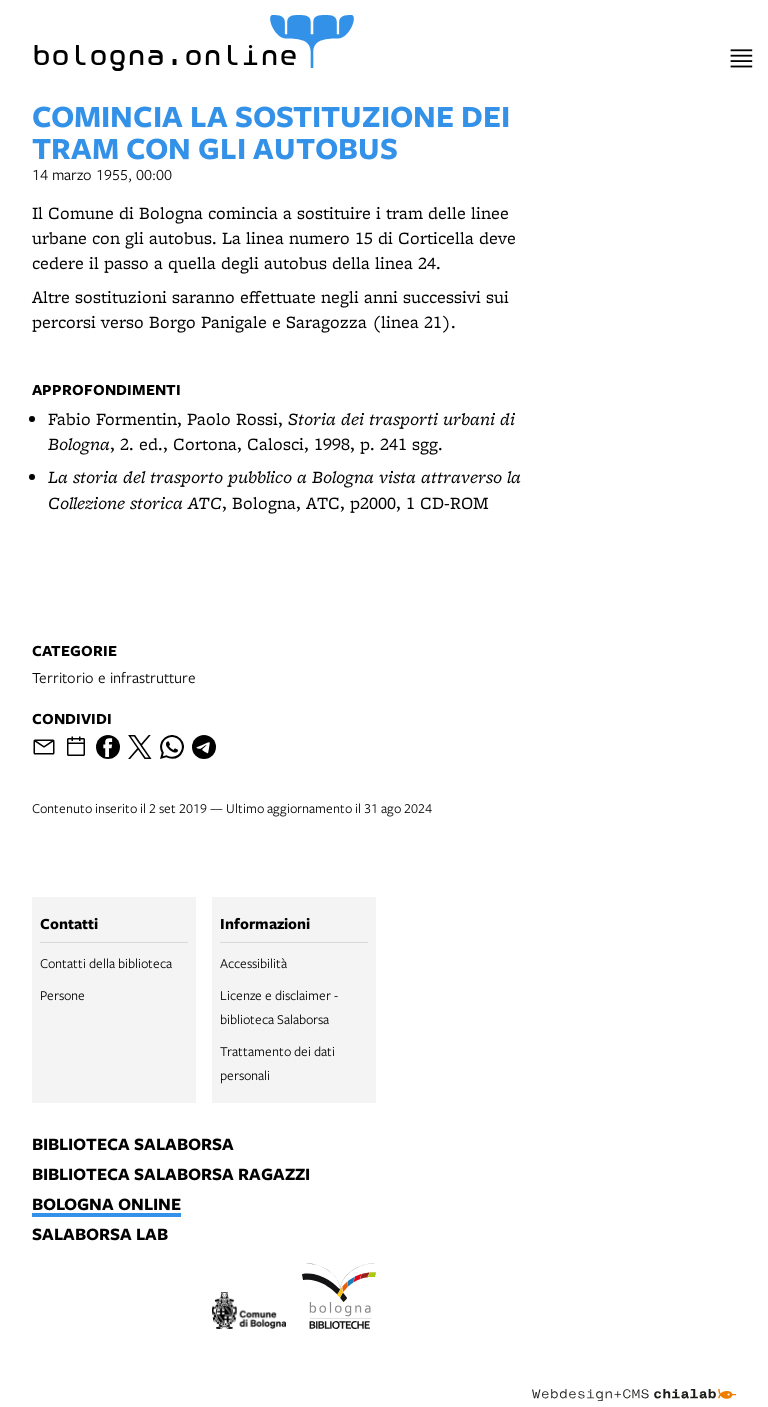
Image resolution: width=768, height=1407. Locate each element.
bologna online (106, 1205)
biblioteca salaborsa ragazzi (171, 1175)
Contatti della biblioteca (106, 963)
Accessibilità (253, 963)
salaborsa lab (100, 1235)
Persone (62, 995)
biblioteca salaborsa (133, 1145)
